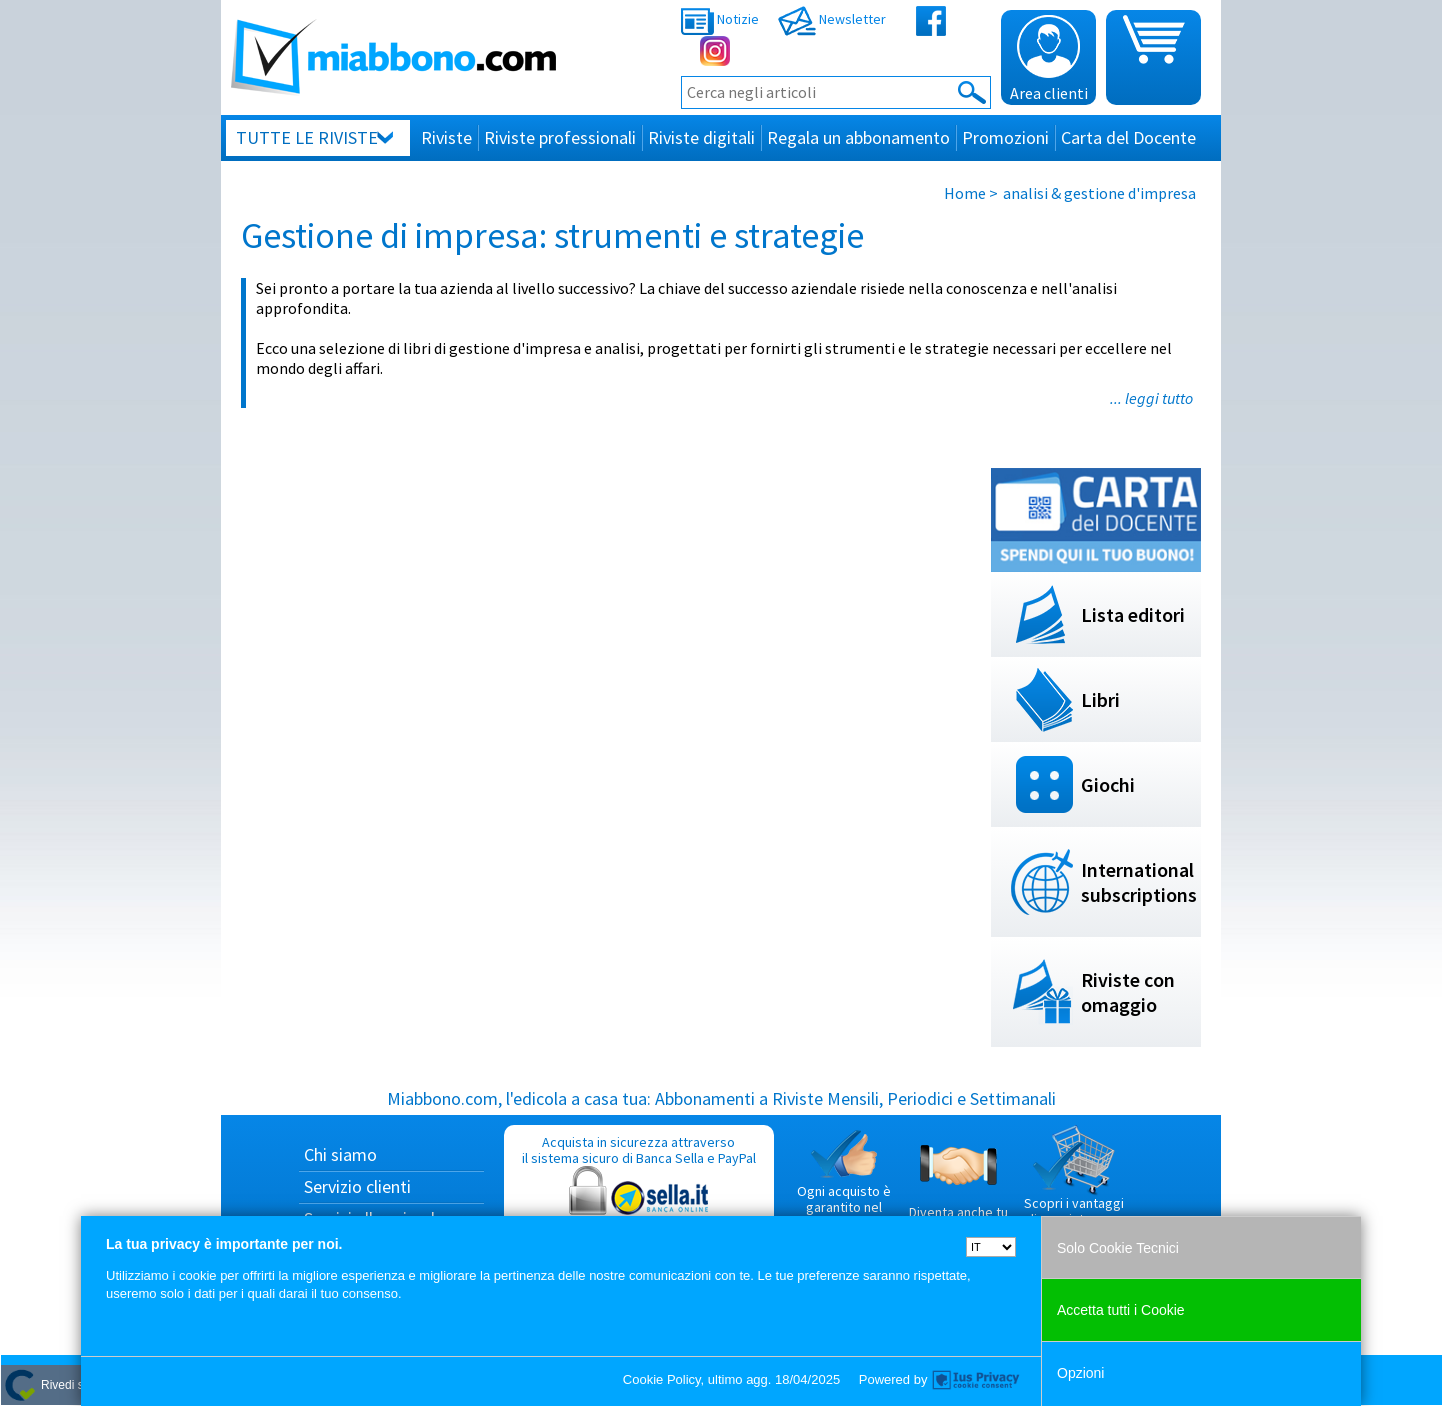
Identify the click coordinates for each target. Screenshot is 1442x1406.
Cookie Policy (662, 1379)
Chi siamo (340, 1154)
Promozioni (1005, 137)
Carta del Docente (1128, 137)
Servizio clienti (357, 1186)
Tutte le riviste (307, 137)
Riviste (446, 137)
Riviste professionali (560, 137)
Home (965, 193)
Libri (1100, 699)
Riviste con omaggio (1128, 992)
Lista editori (1133, 614)
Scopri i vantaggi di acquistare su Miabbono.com (1074, 1184)
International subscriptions (1139, 882)
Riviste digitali (701, 137)
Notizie (720, 19)
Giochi (1108, 784)
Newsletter (832, 19)
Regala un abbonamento (858, 137)
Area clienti (1049, 59)
